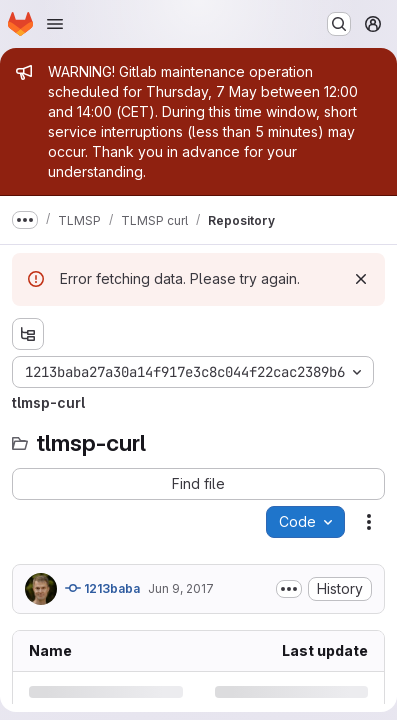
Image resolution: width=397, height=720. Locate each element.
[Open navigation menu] (55, 24)
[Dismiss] (361, 279)
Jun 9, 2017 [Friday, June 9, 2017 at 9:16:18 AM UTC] (181, 588)
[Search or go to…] (339, 24)
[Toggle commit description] (289, 589)
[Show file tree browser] (28, 334)
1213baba (102, 588)
